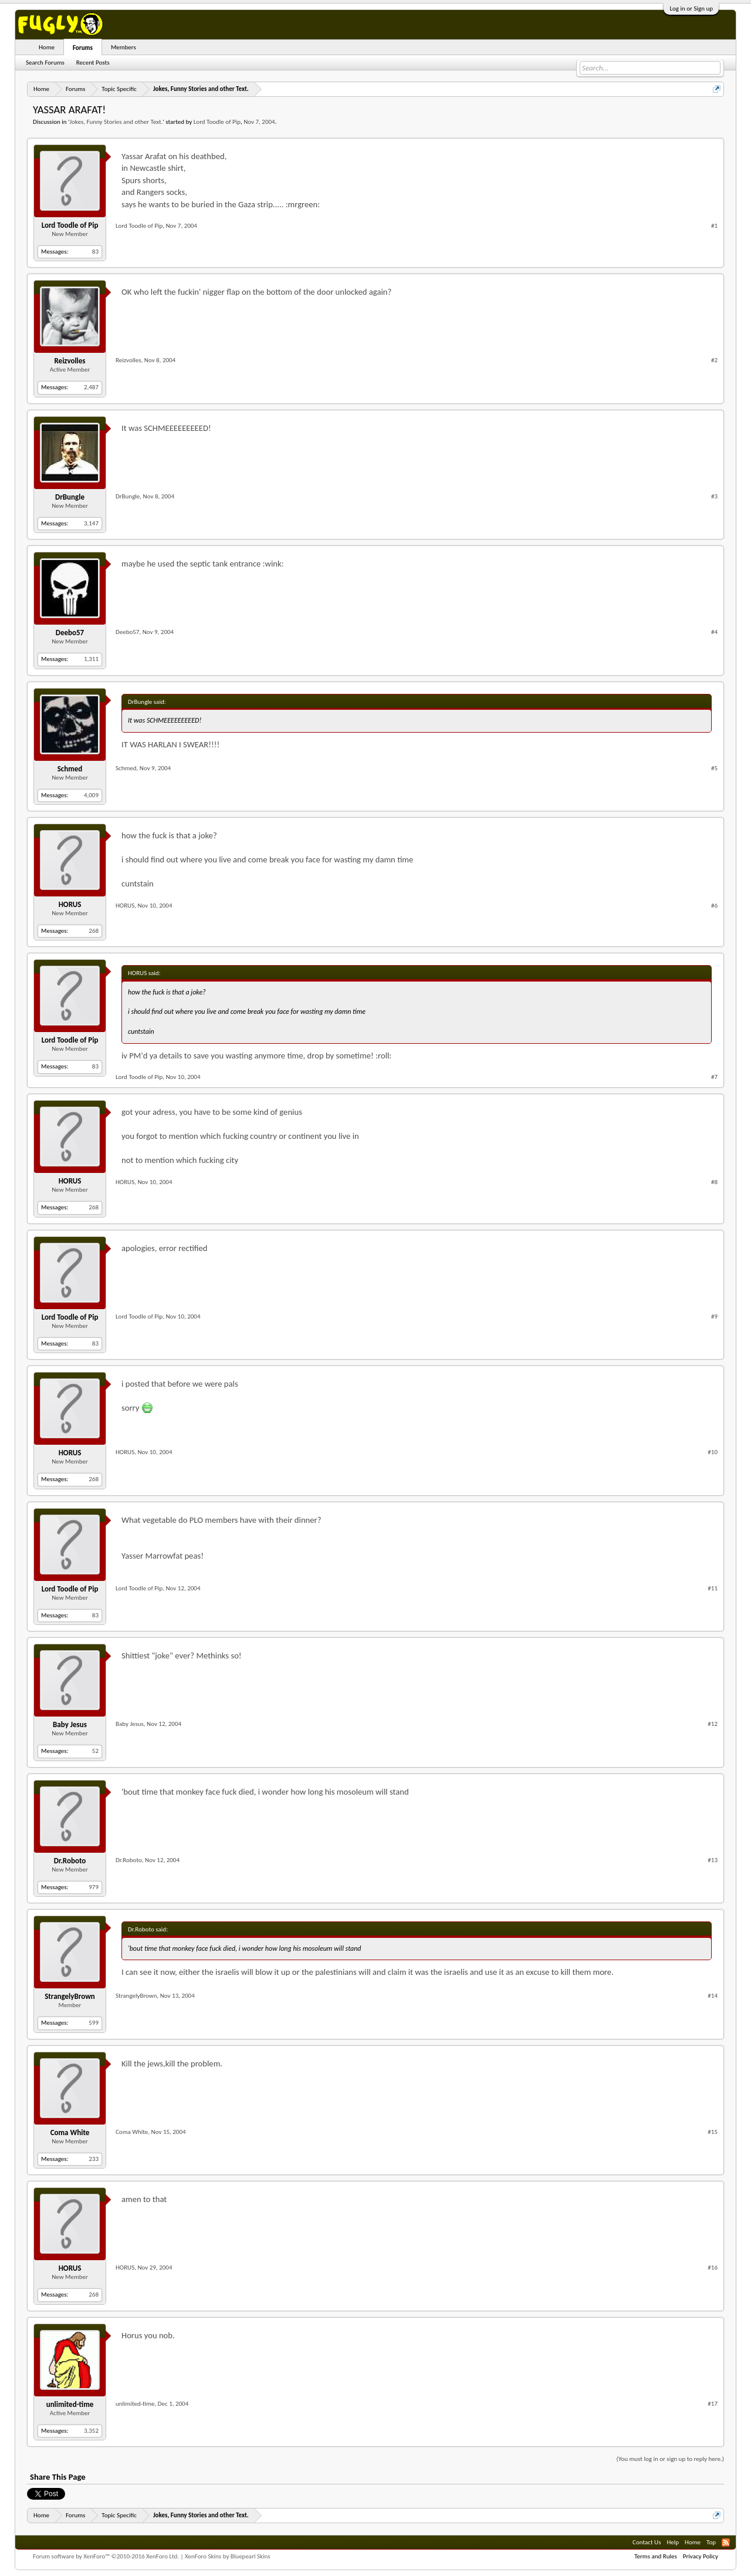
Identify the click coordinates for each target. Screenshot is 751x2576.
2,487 (91, 387)
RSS (726, 2542)
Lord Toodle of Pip (217, 122)
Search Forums (45, 62)
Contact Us (646, 2542)
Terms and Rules (655, 2556)
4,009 (91, 795)
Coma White (70, 2132)
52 (95, 1751)
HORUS (70, 904)
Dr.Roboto (70, 1860)
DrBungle (69, 497)
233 (94, 2159)
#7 (714, 1077)
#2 (714, 360)
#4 (714, 632)
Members (123, 47)
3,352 (91, 2431)
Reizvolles (69, 360)
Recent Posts (93, 62)
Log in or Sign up (691, 8)
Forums (83, 48)
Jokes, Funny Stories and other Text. (116, 122)
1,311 (91, 659)
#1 (714, 226)
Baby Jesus (70, 1724)
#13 (713, 1860)
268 (94, 931)
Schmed (70, 768)
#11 (713, 1588)
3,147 (91, 523)
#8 (714, 1182)
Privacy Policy (700, 2556)
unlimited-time (70, 2404)
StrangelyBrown (70, 1996)
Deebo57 (70, 632)
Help (673, 2542)
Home (47, 47)
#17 (713, 2404)
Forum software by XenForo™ (106, 2556)
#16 (713, 2267)
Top (711, 2542)
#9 (714, 1316)
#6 (714, 905)
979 (94, 1887)
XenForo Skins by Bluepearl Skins (227, 2556)
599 (94, 2023)
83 (95, 251)
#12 (713, 1724)
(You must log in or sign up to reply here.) (670, 2459)
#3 (714, 496)
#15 (713, 2132)
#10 (713, 1452)
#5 (714, 768)
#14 (713, 1996)
